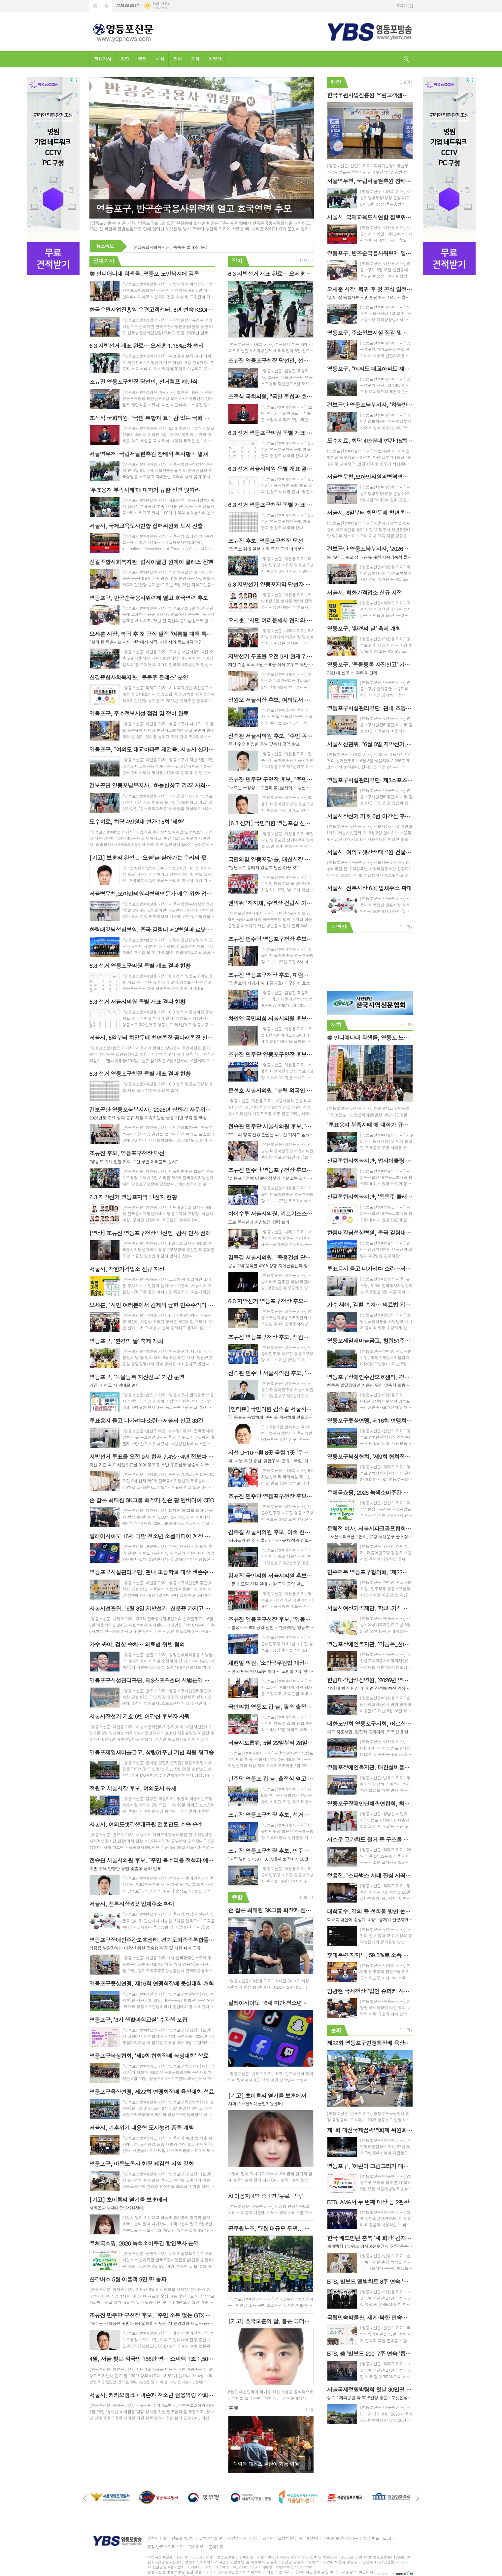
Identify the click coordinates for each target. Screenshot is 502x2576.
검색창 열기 (406, 59)
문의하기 (216, 2546)
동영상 (214, 58)
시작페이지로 (95, 6)
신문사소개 (157, 2538)
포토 (233, 2408)
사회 (159, 58)
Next (305, 2443)
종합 (124, 58)
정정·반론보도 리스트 (165, 2546)
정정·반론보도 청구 (379, 2538)
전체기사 (103, 58)
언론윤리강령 (182, 2538)
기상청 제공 (159, 8)
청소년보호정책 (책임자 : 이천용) (290, 2538)
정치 (177, 58)
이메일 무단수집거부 (340, 2538)
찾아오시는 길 (210, 2538)
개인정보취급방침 (242, 2538)
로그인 (401, 5)
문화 (194, 58)
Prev (236, 2443)
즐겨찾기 (106, 6)
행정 (142, 58)
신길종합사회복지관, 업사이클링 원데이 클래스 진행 (180, 246)
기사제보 (195, 2546)
